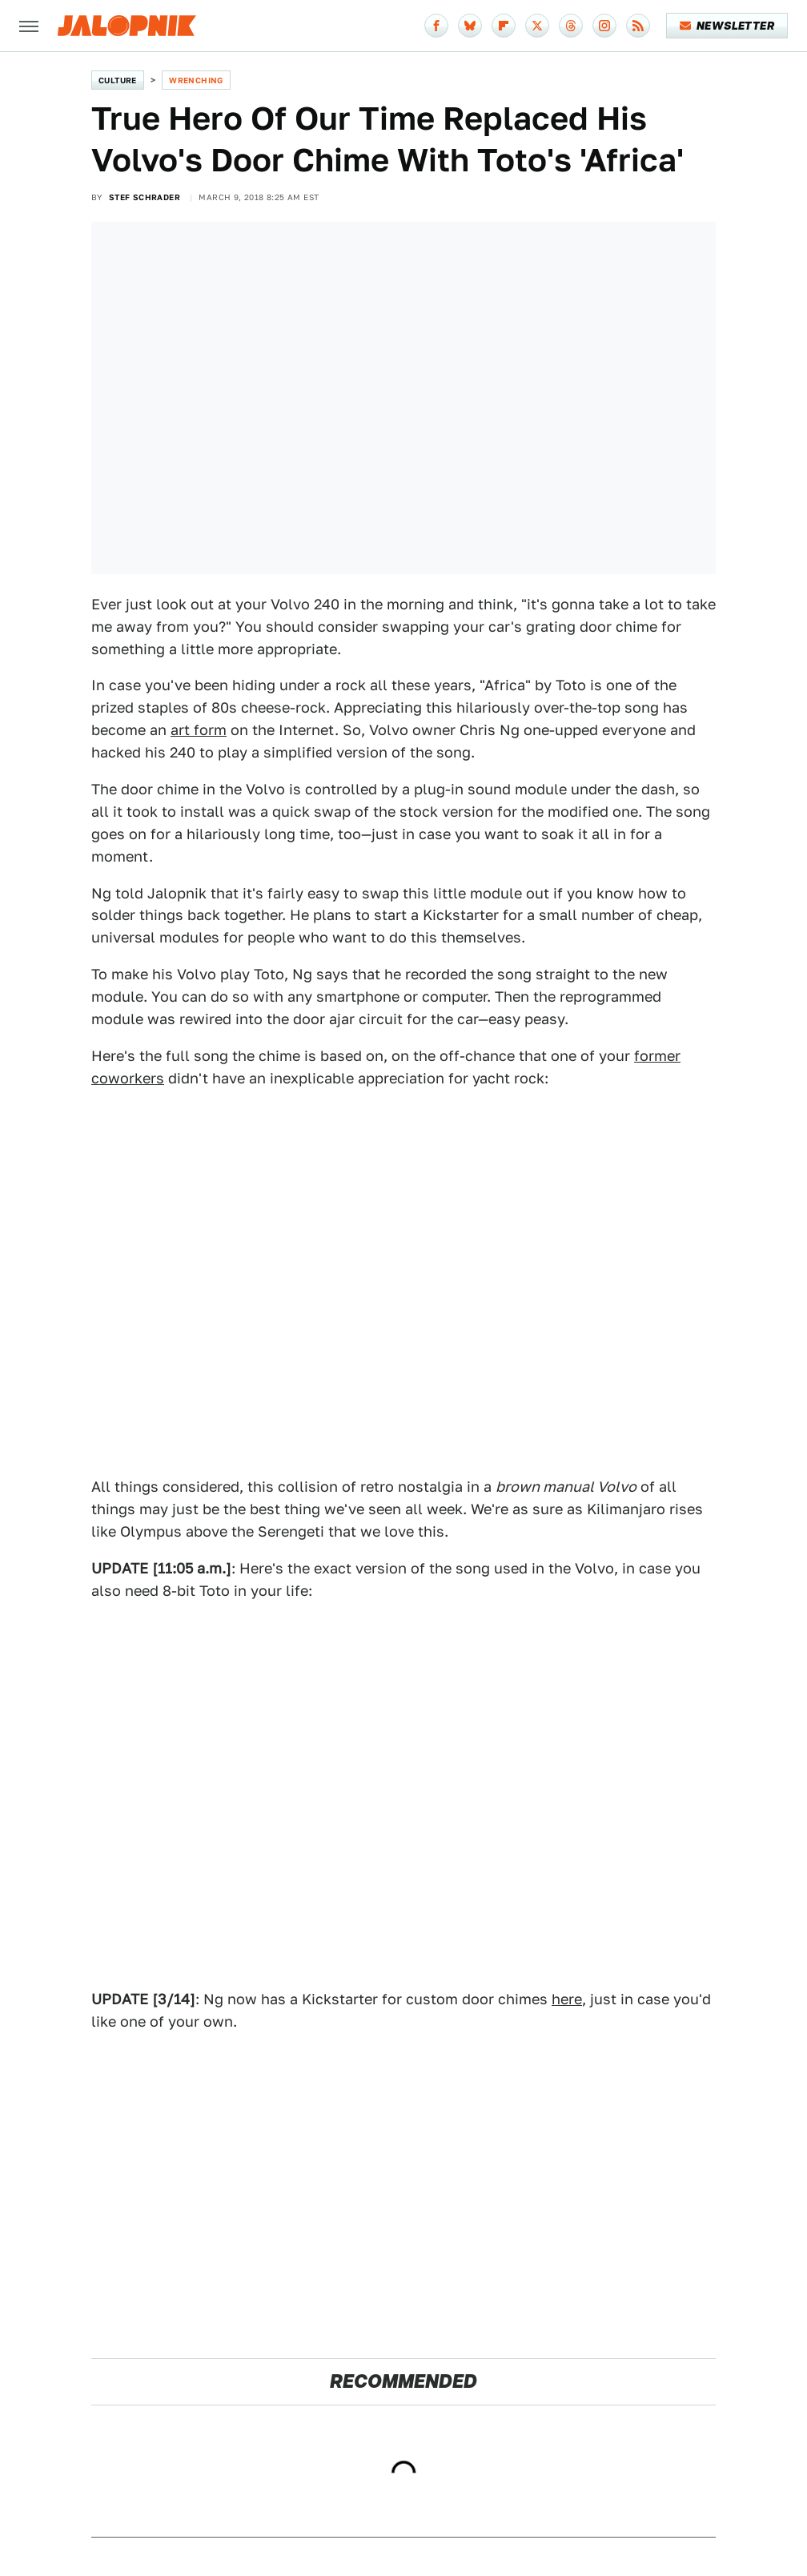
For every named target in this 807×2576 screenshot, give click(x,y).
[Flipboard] (504, 26)
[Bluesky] (470, 26)
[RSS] (638, 26)
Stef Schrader (144, 197)
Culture (117, 80)
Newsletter (727, 26)
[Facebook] (436, 26)
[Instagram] (604, 26)
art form (199, 729)
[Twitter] (537, 26)
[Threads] (571, 26)
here (567, 1999)
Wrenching (196, 80)
